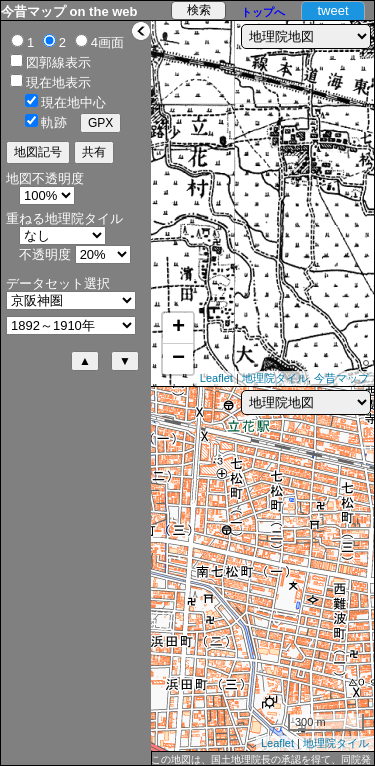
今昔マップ (341, 378)
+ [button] (178, 328)
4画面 (107, 42)
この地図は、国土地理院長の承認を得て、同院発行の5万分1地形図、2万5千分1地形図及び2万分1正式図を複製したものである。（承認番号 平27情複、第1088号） (261, 760)
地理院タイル (275, 378)
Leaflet (216, 378)
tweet (332, 10)
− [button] (178, 359)
